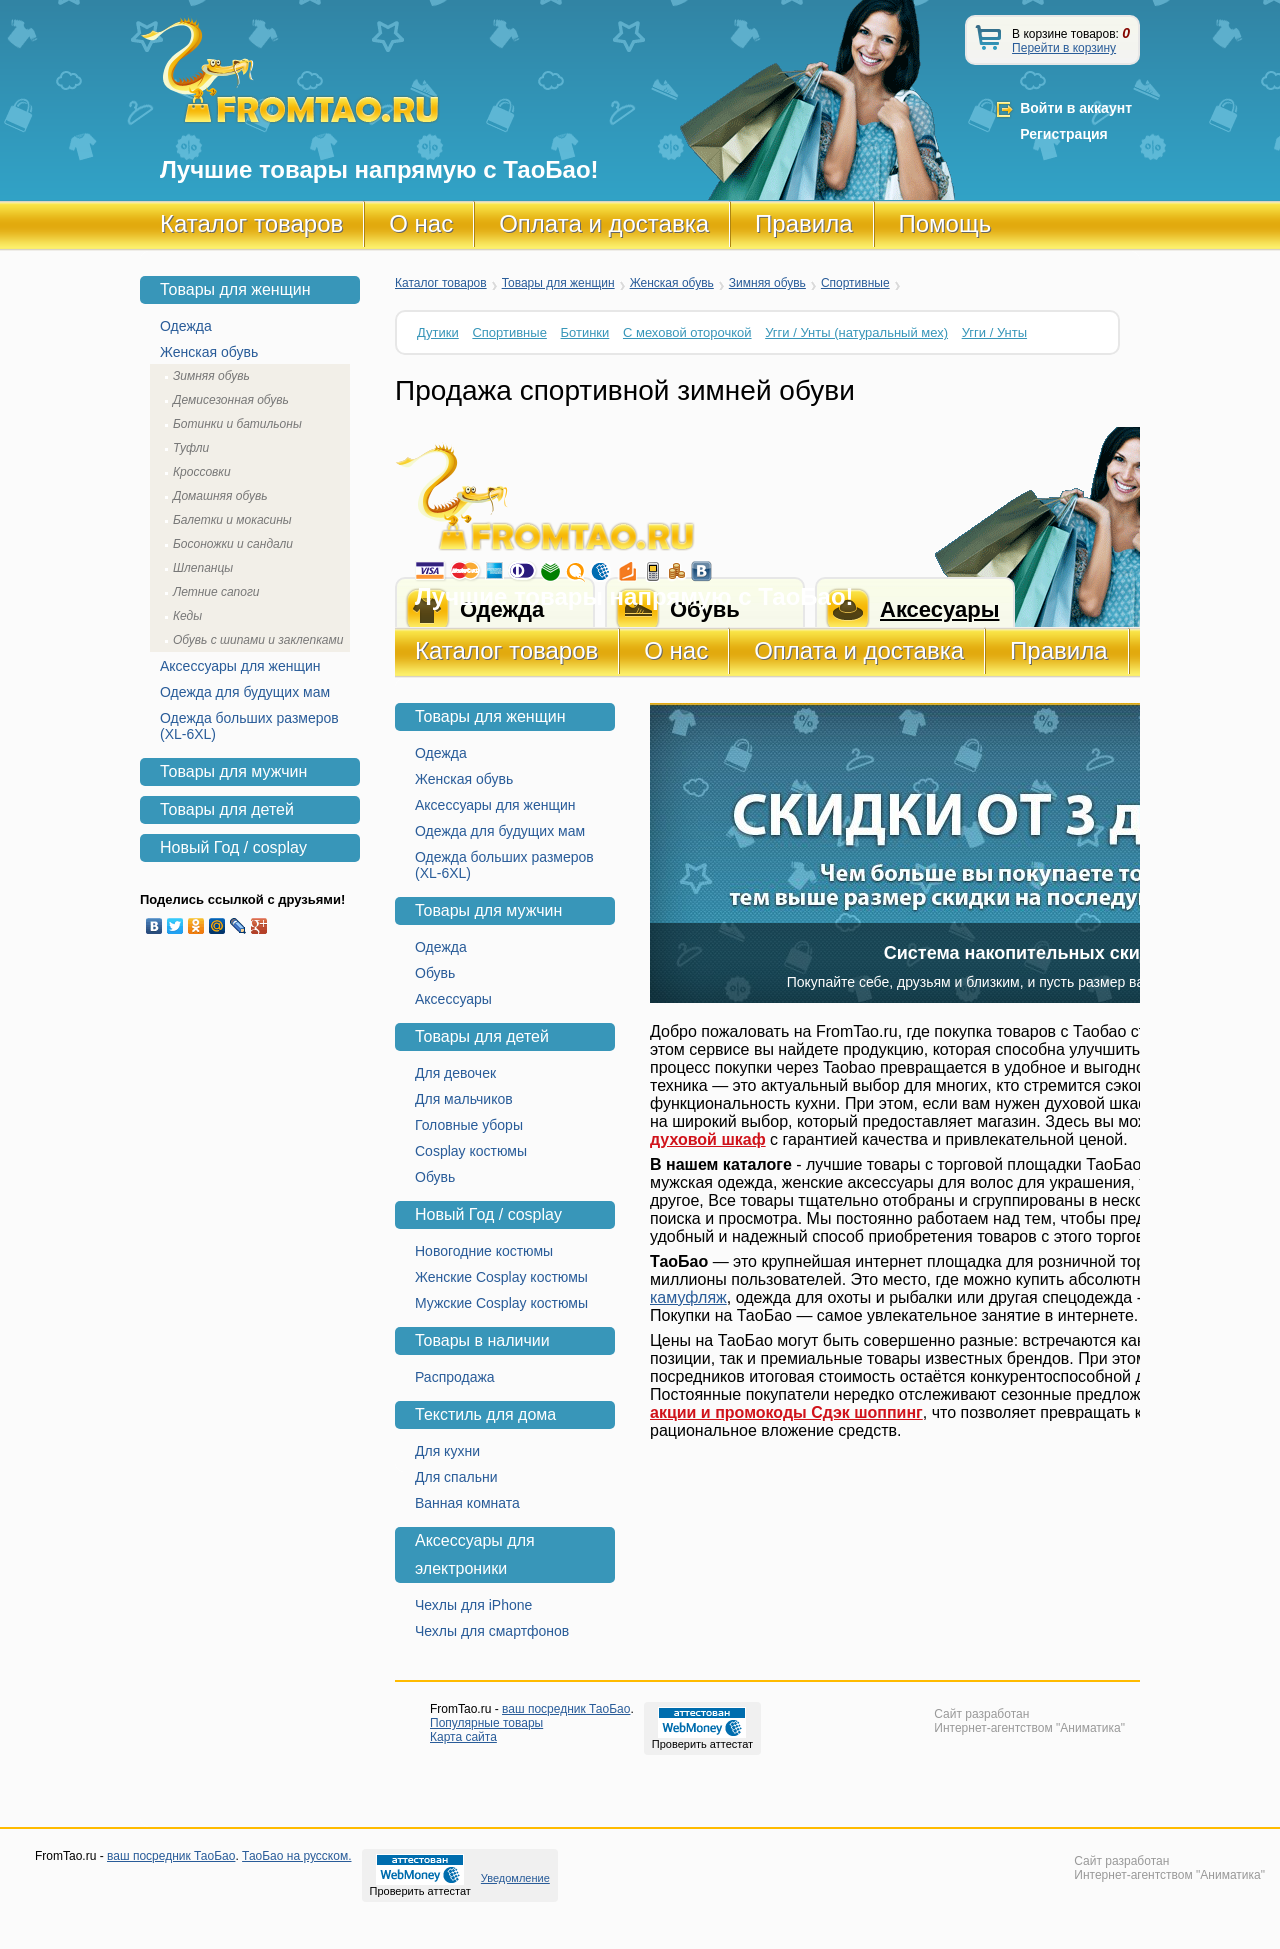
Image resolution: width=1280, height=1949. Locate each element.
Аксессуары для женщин (495, 805)
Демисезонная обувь (231, 400)
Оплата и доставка (604, 223)
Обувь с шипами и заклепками (258, 640)
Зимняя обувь (767, 283)
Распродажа (455, 1377)
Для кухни (447, 1451)
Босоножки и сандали (233, 544)
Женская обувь (672, 283)
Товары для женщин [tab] (235, 289)
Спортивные (855, 283)
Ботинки (585, 332)
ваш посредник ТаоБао (566, 1709)
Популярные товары (486, 1723)
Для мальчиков (464, 1099)
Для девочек (455, 1073)
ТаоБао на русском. (296, 1856)
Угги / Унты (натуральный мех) (856, 332)
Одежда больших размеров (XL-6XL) (504, 865)
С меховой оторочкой (687, 332)
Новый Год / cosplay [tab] (233, 847)
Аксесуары (939, 609)
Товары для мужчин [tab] (233, 771)
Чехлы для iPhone (473, 1605)
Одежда (441, 753)
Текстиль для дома (485, 1414)
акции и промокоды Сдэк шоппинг (786, 1412)
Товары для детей (482, 1036)
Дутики (438, 332)
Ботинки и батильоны (237, 424)
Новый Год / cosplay (488, 1214)
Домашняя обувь (220, 496)
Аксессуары (453, 999)
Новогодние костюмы (484, 1251)
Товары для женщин (558, 283)
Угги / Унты (994, 332)
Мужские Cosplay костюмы (501, 1303)
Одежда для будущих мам (500, 831)
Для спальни (456, 1477)
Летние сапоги (216, 592)
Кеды (187, 616)
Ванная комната (467, 1503)
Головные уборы (469, 1125)
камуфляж (688, 1297)
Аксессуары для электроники (475, 1554)
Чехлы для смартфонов (492, 1631)
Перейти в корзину (1064, 48)
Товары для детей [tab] (227, 809)
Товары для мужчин (488, 910)
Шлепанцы (203, 568)
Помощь (945, 223)
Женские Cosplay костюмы (501, 1277)
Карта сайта (463, 1737)
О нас (421, 223)
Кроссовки (202, 472)
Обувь (435, 973)
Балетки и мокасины (232, 520)
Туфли (191, 448)
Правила (803, 223)
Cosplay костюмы (471, 1151)
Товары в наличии (482, 1340)
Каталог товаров (251, 223)
